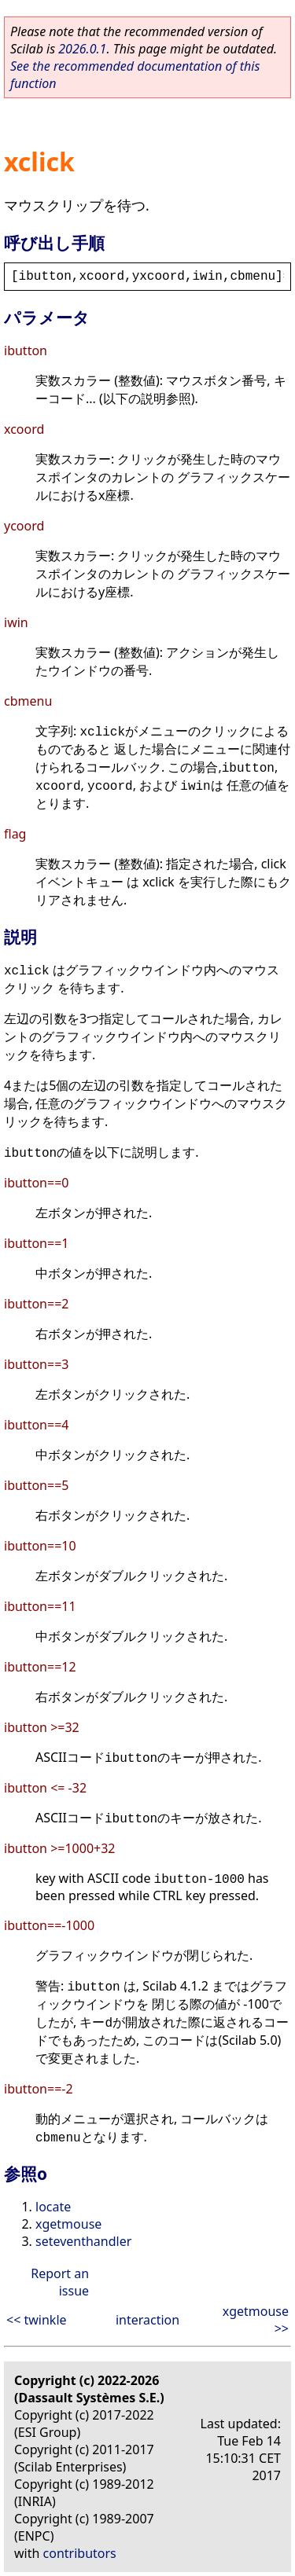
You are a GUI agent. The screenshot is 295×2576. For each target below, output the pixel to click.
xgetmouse (68, 2224)
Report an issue (60, 2282)
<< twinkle (36, 2319)
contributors (79, 2553)
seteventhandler (83, 2241)
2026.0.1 (82, 48)
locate (53, 2206)
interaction (147, 2319)
